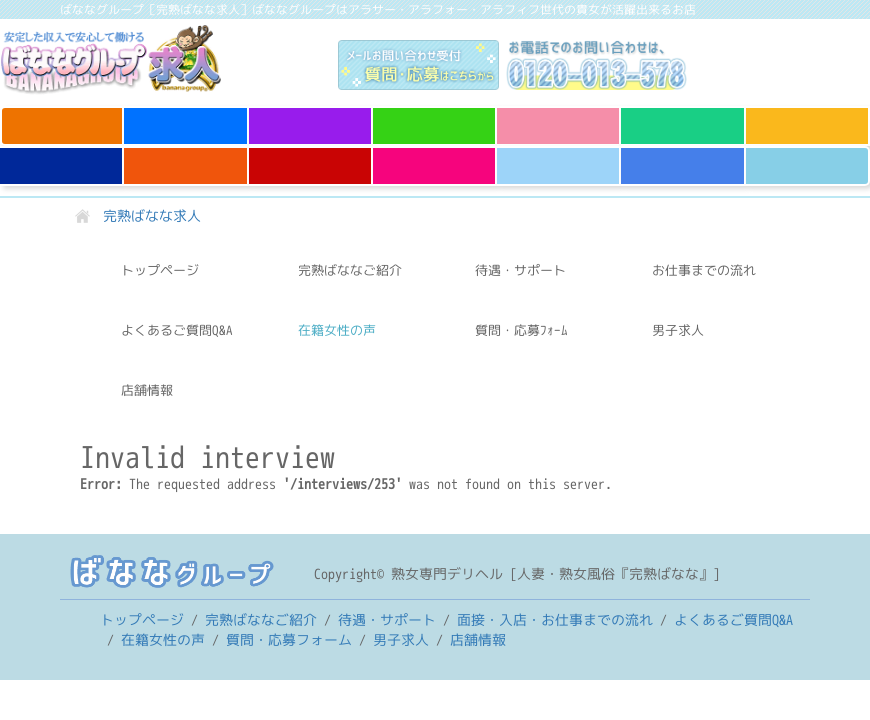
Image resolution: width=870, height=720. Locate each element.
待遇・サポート (520, 270)
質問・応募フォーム (289, 639)
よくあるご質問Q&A (177, 330)
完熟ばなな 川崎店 (683, 116)
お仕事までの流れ (704, 270)
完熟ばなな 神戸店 (61, 156)
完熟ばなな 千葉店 (558, 116)
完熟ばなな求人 (137, 60)
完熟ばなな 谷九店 (807, 116)
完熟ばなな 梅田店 (186, 156)
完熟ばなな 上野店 (62, 116)
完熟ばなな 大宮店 (434, 116)
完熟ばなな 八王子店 (434, 166)
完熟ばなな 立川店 (186, 116)
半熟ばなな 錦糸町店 (807, 166)
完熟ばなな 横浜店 (558, 156)
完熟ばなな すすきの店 (683, 166)
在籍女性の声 (337, 330)
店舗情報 (147, 390)
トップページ (160, 270)
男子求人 (678, 330)
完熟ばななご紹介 (350, 270)
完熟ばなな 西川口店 (310, 126)
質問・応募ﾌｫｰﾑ (521, 330)
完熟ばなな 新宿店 (310, 156)
